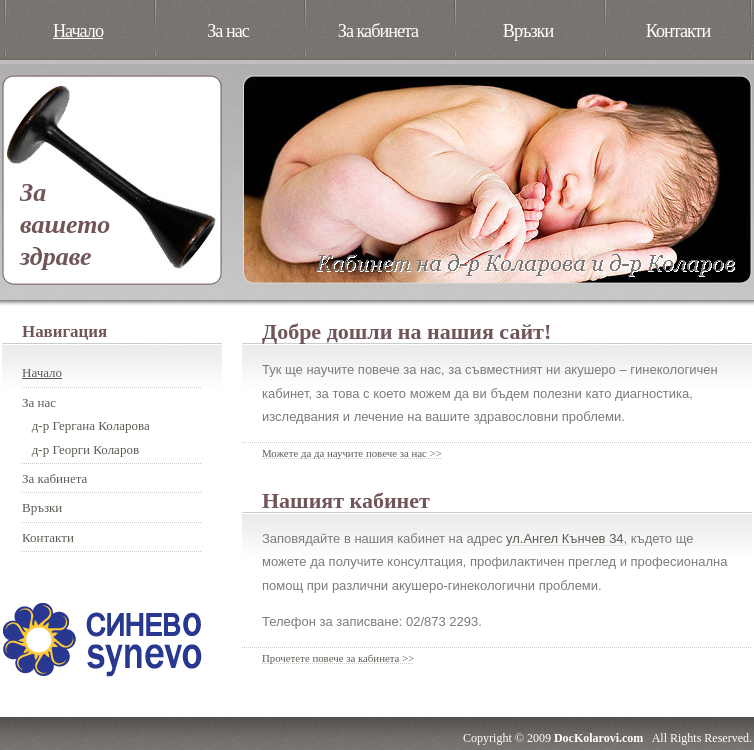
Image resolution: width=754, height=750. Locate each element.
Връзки (528, 31)
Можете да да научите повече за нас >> (352, 453)
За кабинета (378, 31)
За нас (228, 31)
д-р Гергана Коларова (91, 425)
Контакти (678, 31)
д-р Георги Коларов (85, 449)
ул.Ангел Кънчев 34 (565, 538)
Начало (78, 31)
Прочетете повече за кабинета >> (338, 658)
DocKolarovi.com (598, 738)
